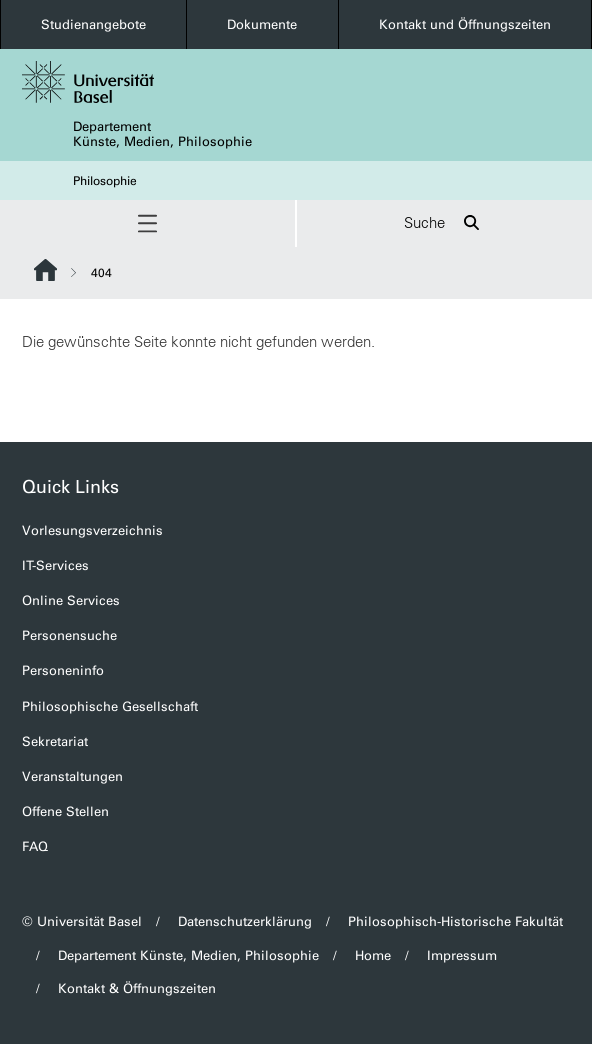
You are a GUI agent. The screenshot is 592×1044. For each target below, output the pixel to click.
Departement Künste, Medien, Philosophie (162, 134)
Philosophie (105, 181)
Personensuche (69, 635)
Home (373, 955)
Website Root (45, 270)
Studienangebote (93, 24)
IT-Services (55, 565)
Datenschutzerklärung (245, 921)
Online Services (71, 600)
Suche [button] (444, 223)
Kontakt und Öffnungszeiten (465, 24)
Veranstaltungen (72, 776)
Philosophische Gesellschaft (110, 706)
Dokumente (262, 24)
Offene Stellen (65, 811)
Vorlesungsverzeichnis (92, 530)
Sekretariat (55, 741)
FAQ (35, 846)
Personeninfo (63, 670)
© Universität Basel (82, 921)
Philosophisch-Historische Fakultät (455, 921)
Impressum (462, 955)
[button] (147, 223)
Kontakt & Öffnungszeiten (137, 988)
